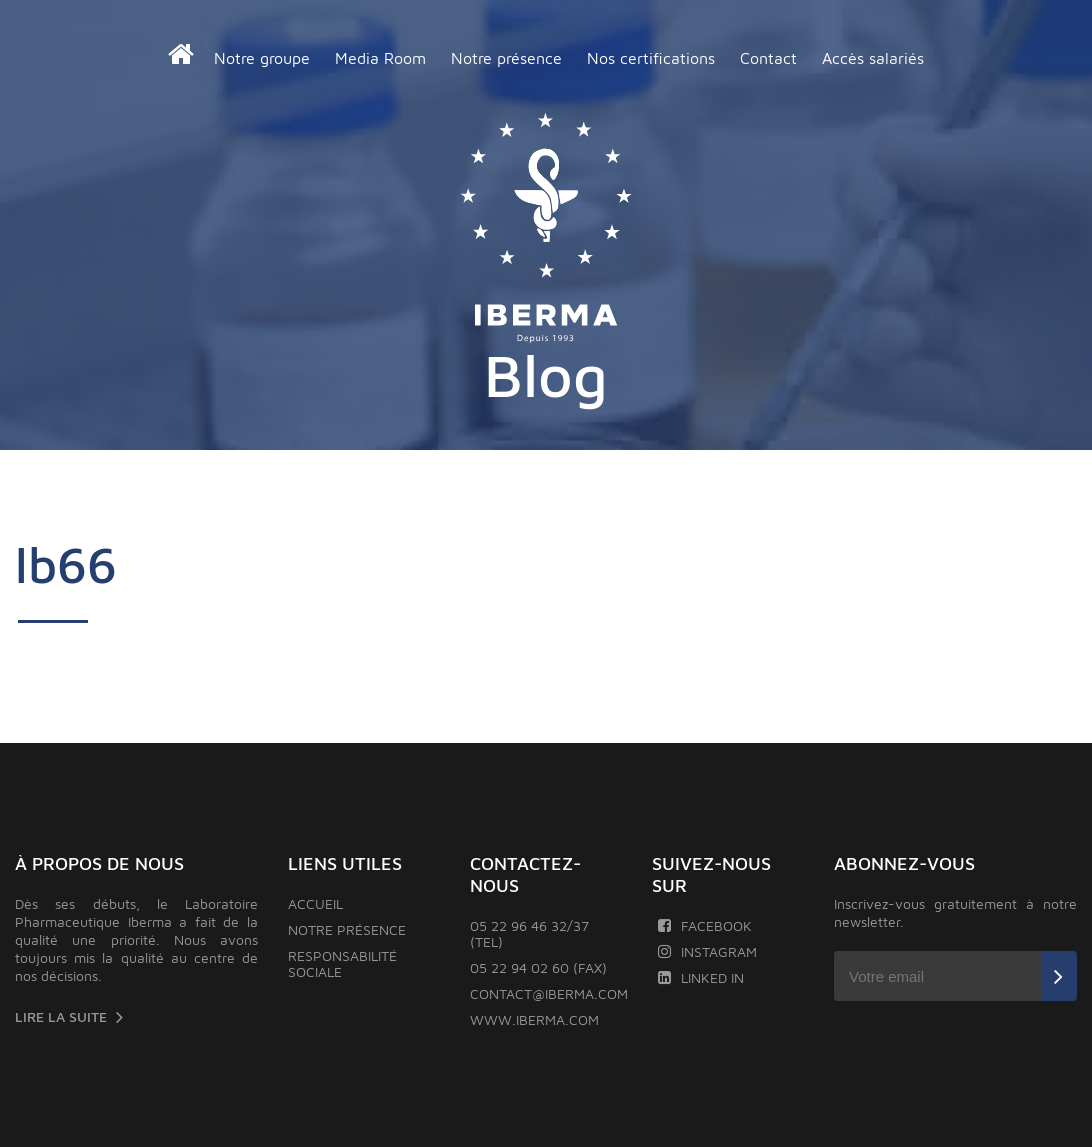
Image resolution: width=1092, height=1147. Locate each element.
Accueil (315, 903)
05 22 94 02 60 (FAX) (538, 967)
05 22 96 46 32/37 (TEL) (529, 933)
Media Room (380, 58)
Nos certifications (651, 58)
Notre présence (506, 58)
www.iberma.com (534, 1019)
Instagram (707, 951)
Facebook (704, 925)
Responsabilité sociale (342, 963)
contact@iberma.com (549, 993)
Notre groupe (262, 58)
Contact (768, 58)
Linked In (700, 977)
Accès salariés (873, 58)
